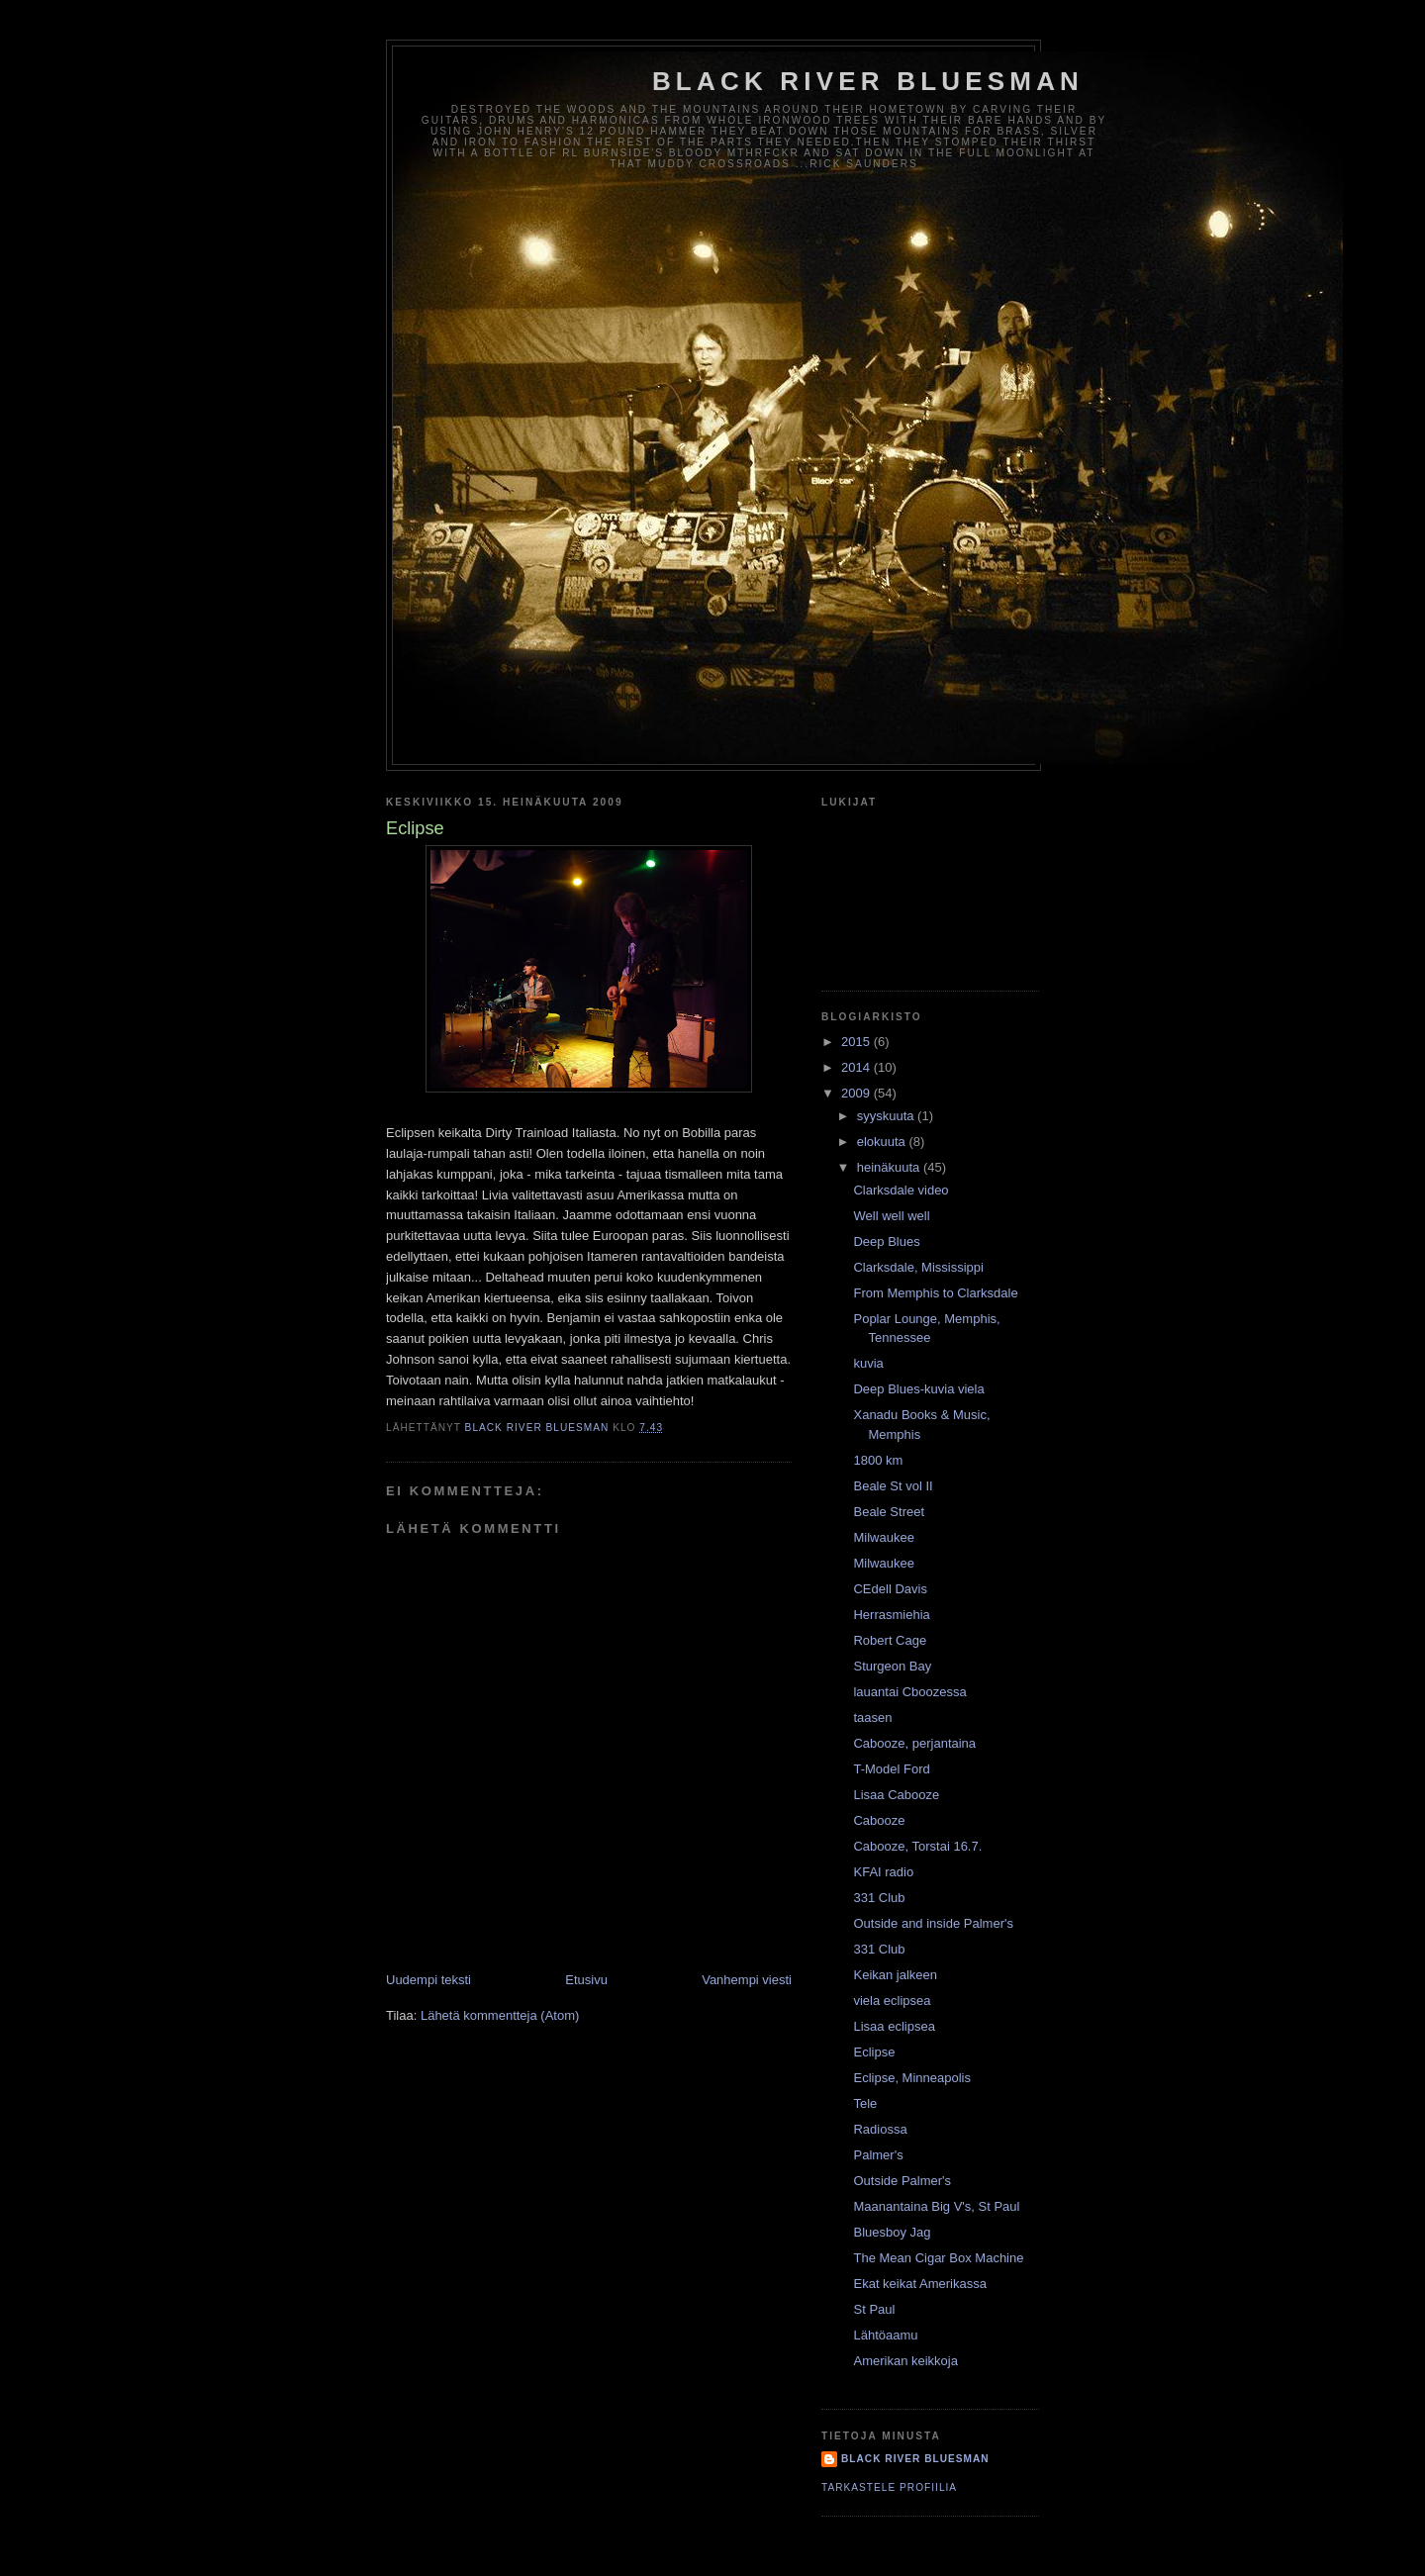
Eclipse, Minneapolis (912, 2077)
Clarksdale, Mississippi (918, 1267)
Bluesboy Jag (891, 2232)
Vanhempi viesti (747, 1979)
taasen (872, 1717)
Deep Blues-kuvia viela (918, 1389)
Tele (865, 2103)
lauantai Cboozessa (909, 1691)
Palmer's (877, 2154)
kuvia (868, 1363)
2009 (857, 1093)
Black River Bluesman (868, 81)
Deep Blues (886, 1241)
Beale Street (888, 1511)
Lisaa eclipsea (893, 2026)
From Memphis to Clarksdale (935, 1293)
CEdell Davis (889, 1588)
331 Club (878, 1897)
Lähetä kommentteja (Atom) (500, 2015)
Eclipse (874, 2052)
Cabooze (878, 1820)
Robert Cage (889, 1640)
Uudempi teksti (428, 1979)
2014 (857, 1067)
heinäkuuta (890, 1167)
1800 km (877, 1460)
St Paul (874, 2309)
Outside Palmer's (902, 2180)
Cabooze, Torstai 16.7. (917, 1846)
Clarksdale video (900, 1190)
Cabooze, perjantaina (914, 1743)
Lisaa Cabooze (896, 1794)
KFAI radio (883, 1871)
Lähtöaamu (885, 2335)
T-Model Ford (891, 1769)
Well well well (891, 1215)
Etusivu (586, 1979)
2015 (857, 1041)
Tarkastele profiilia (889, 2487)
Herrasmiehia (891, 1614)
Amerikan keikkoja (905, 2360)
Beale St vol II (892, 1486)
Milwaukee (883, 1537)
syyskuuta (887, 1115)
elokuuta (883, 1141)
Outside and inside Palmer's (932, 1923)
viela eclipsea (891, 2000)
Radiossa (879, 2129)
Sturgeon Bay (892, 1666)
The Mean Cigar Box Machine (938, 2257)
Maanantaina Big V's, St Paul (936, 2206)
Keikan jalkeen (895, 1974)
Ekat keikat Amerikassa (919, 2283)
